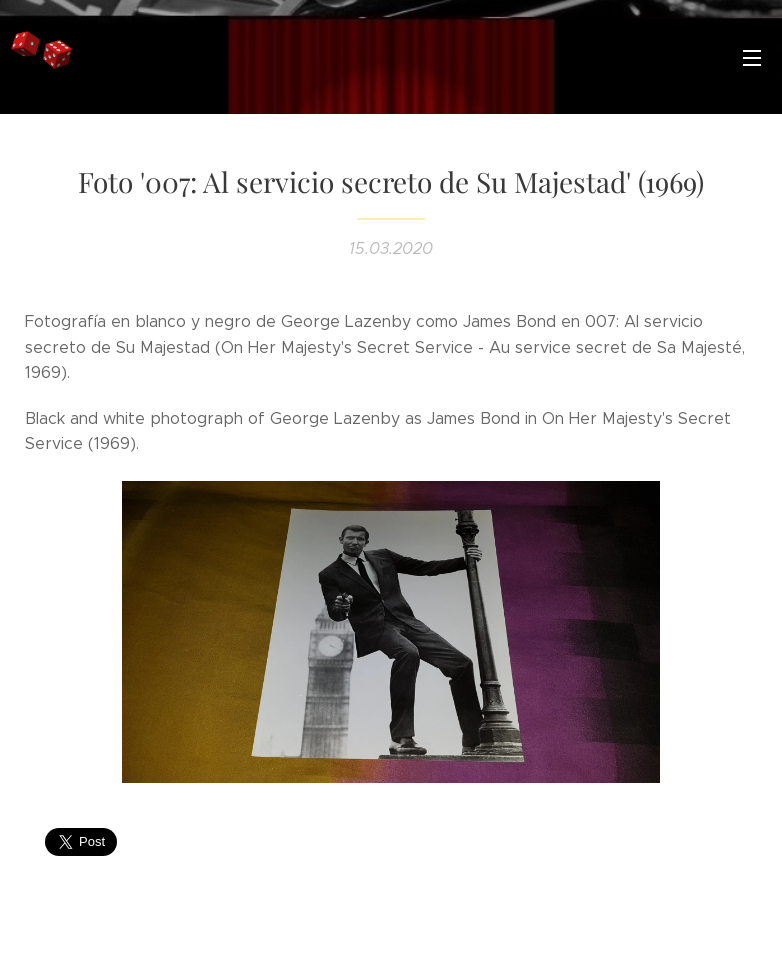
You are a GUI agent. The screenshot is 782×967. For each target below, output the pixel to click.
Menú (752, 58)
